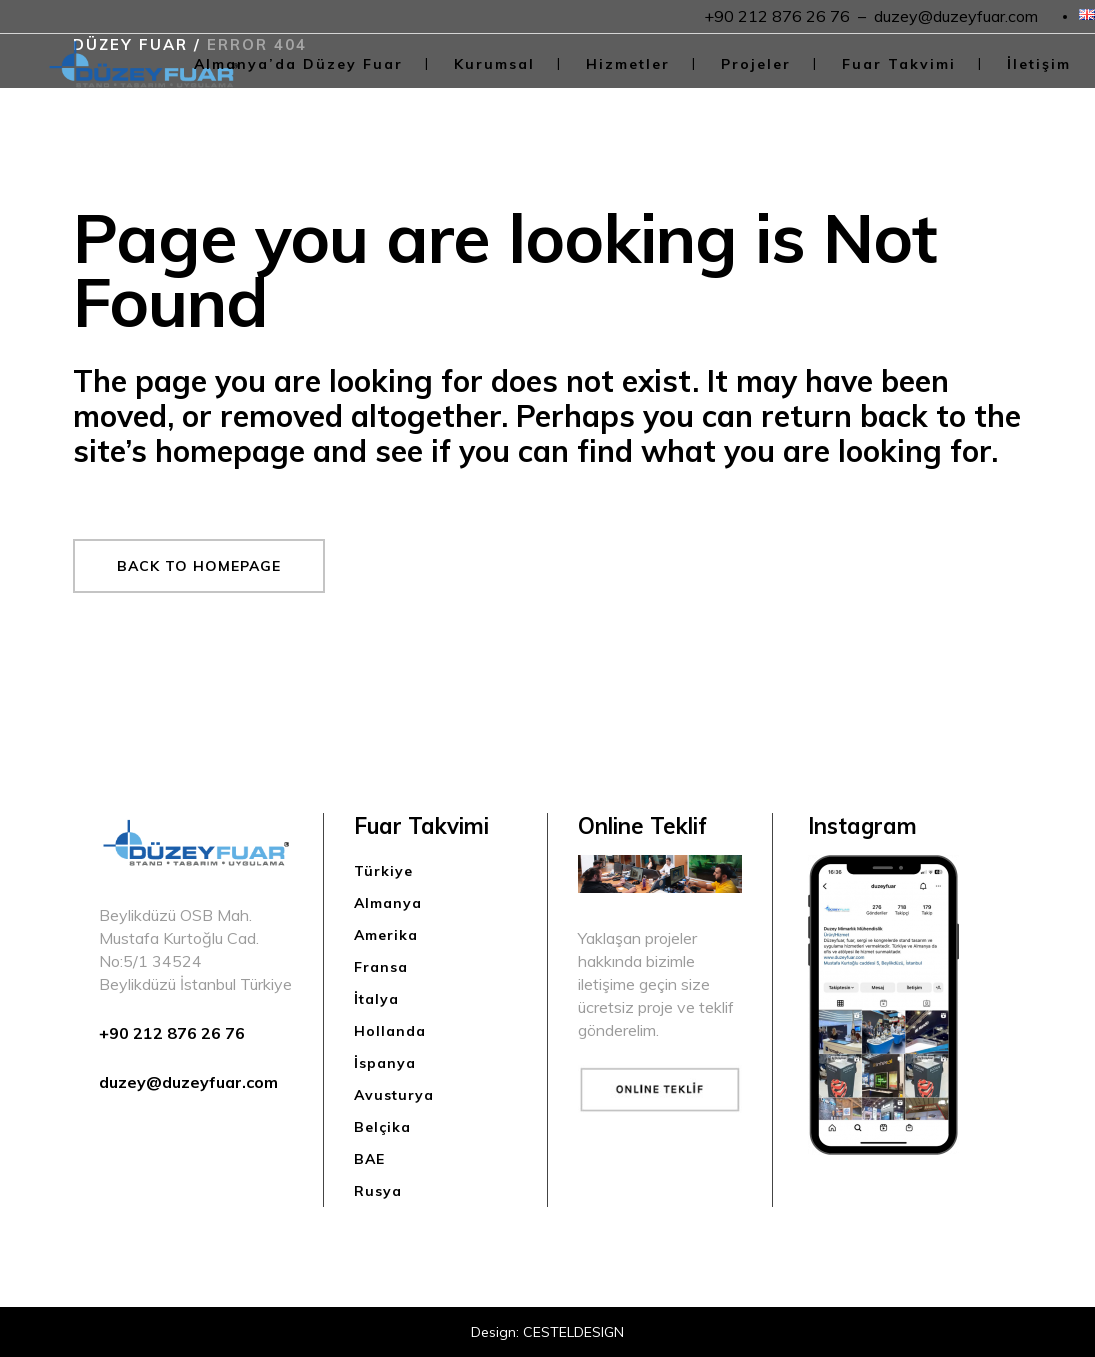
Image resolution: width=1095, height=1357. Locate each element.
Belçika (382, 1127)
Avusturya (394, 1095)
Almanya (388, 903)
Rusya (378, 1191)
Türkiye (383, 871)
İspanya (385, 1063)
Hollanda (390, 1031)
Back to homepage (199, 566)
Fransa (381, 967)
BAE (369, 1159)
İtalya (376, 999)
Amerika (386, 935)
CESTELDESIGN (573, 1332)
